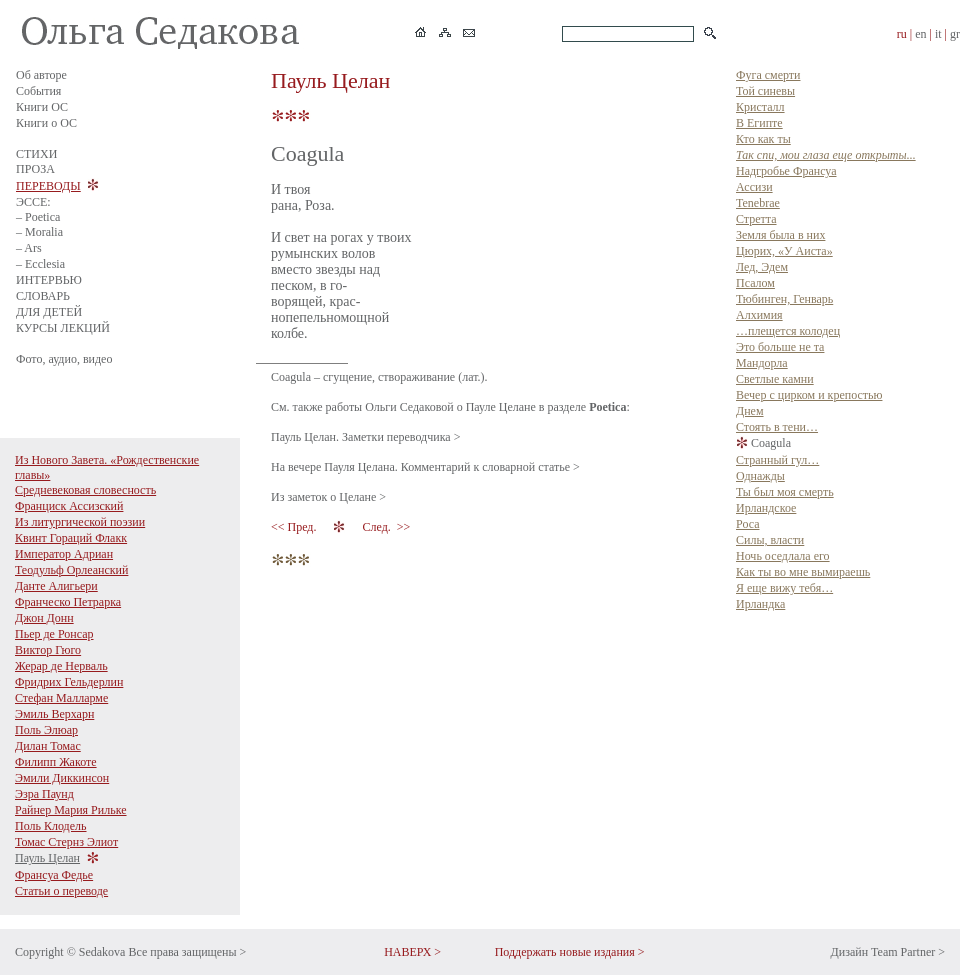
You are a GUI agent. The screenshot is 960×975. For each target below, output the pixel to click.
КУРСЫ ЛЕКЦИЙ (63, 328)
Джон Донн (44, 618)
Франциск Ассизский (69, 506)
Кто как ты (763, 139)
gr (955, 34)
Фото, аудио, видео (64, 359)
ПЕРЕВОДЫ (48, 186)
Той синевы (765, 91)
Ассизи (754, 187)
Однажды (760, 476)
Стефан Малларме (61, 698)
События (38, 91)
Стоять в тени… (777, 427)
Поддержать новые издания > (570, 952)
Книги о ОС (46, 123)
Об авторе (41, 75)
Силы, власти (770, 540)
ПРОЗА (35, 169)
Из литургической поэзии (80, 522)
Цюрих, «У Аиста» (784, 251)
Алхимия (759, 315)
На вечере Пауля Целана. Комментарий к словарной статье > (425, 467)
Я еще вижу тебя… (784, 588)
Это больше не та (780, 347)
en (920, 34)
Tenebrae (758, 203)
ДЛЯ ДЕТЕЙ (49, 312)
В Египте (759, 123)
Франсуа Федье (54, 875)
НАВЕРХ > (412, 952)
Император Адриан (64, 554)
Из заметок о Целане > (328, 497)
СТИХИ (36, 154)
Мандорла (762, 363)
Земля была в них (780, 235)
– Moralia (39, 232)
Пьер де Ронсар (54, 634)
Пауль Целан (47, 858)
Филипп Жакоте (56, 762)
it (938, 34)
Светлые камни (775, 379)
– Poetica (38, 217)
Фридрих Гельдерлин (69, 682)
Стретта (756, 219)
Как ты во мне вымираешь (803, 572)
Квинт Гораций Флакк (71, 538)
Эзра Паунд (44, 794)
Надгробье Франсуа (786, 171)
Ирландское (766, 508)
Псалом (755, 283)
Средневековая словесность (85, 490)
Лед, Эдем (762, 267)
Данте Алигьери (56, 586)
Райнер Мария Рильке (71, 810)
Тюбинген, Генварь (784, 299)
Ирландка (760, 604)
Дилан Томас (48, 746)
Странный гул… (777, 460)
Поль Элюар (46, 730)
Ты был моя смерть (785, 492)
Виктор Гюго (48, 650)
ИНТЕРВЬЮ (49, 280)
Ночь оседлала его (783, 556)
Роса (747, 524)
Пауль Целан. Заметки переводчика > (365, 437)
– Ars (29, 248)
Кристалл (760, 107)
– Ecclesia (40, 264)
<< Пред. (295, 527)
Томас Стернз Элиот (66, 842)
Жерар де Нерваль (61, 666)
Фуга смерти (768, 75)
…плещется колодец (788, 331)
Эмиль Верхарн (54, 714)
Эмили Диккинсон (62, 778)
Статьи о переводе (61, 891)
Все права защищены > (187, 952)
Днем (750, 411)
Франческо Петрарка (68, 602)
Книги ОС (42, 107)
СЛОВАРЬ (43, 296)
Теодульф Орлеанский (71, 570)
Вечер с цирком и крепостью (809, 395)
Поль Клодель (51, 826)
